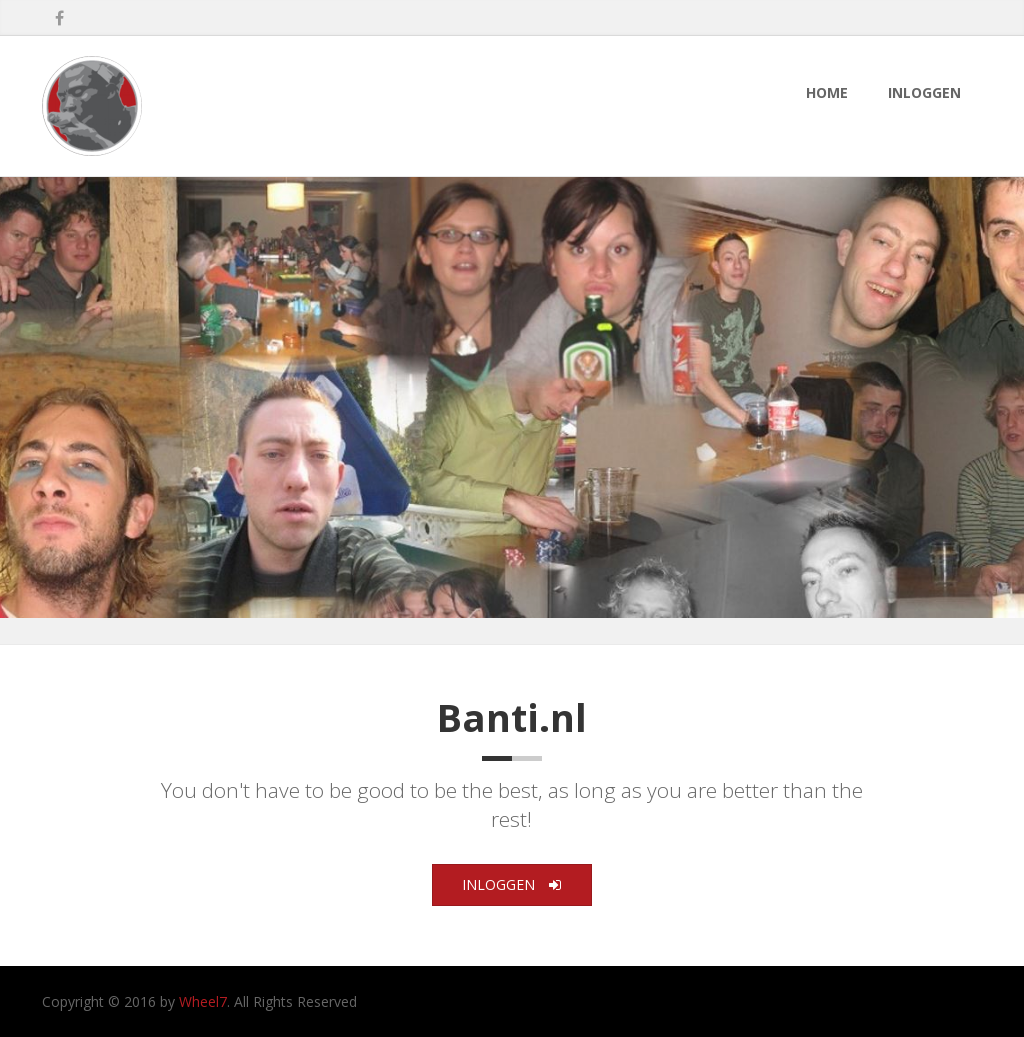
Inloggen (924, 92)
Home (827, 92)
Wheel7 (203, 1001)
